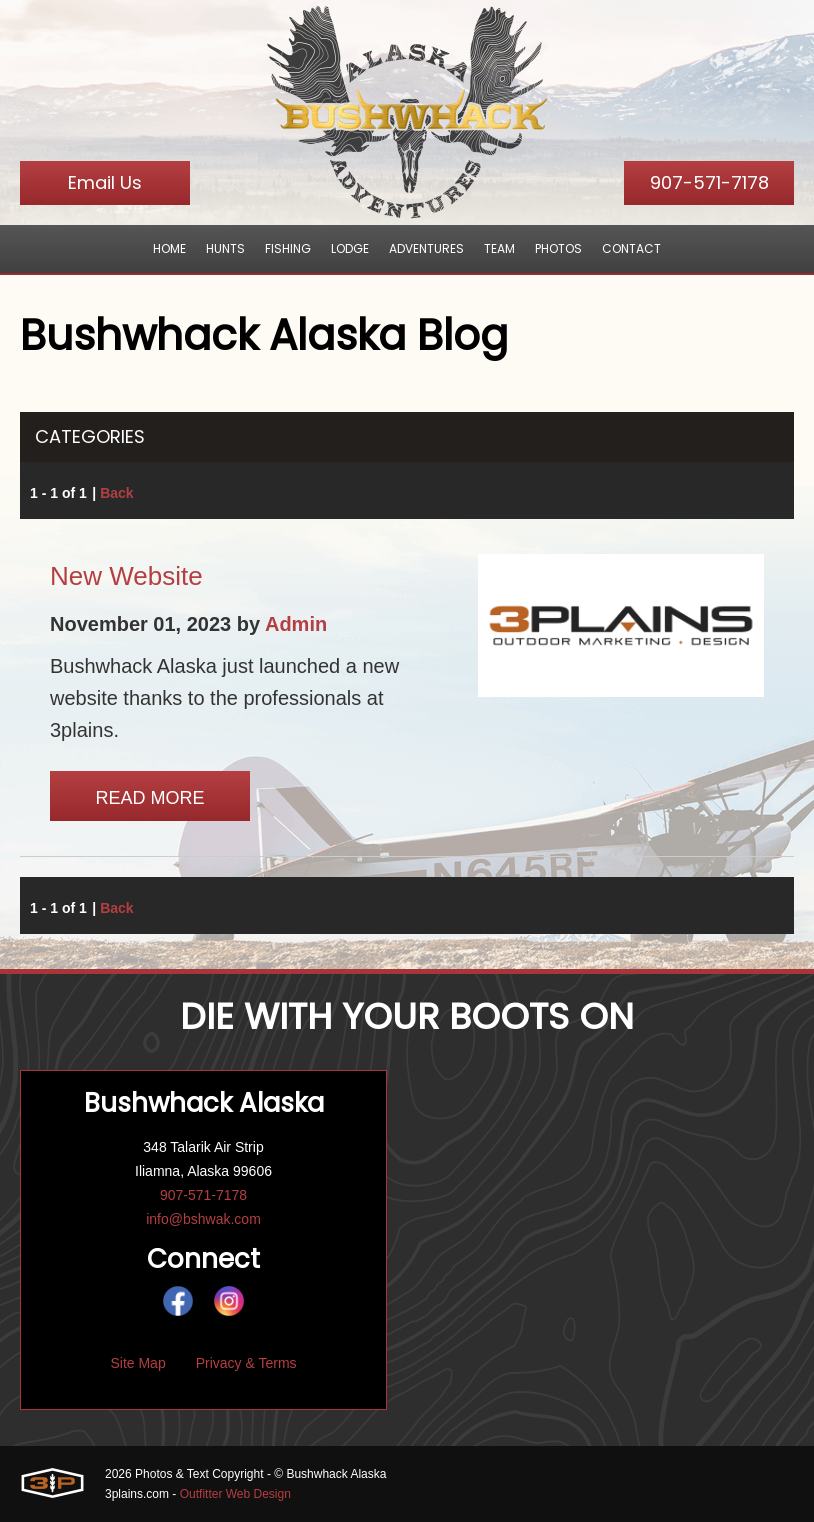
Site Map (137, 1363)
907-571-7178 (709, 182)
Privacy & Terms (246, 1363)
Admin (296, 624)
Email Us (105, 182)
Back (116, 493)
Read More (149, 798)
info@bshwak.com (203, 1219)
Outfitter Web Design (235, 1494)
